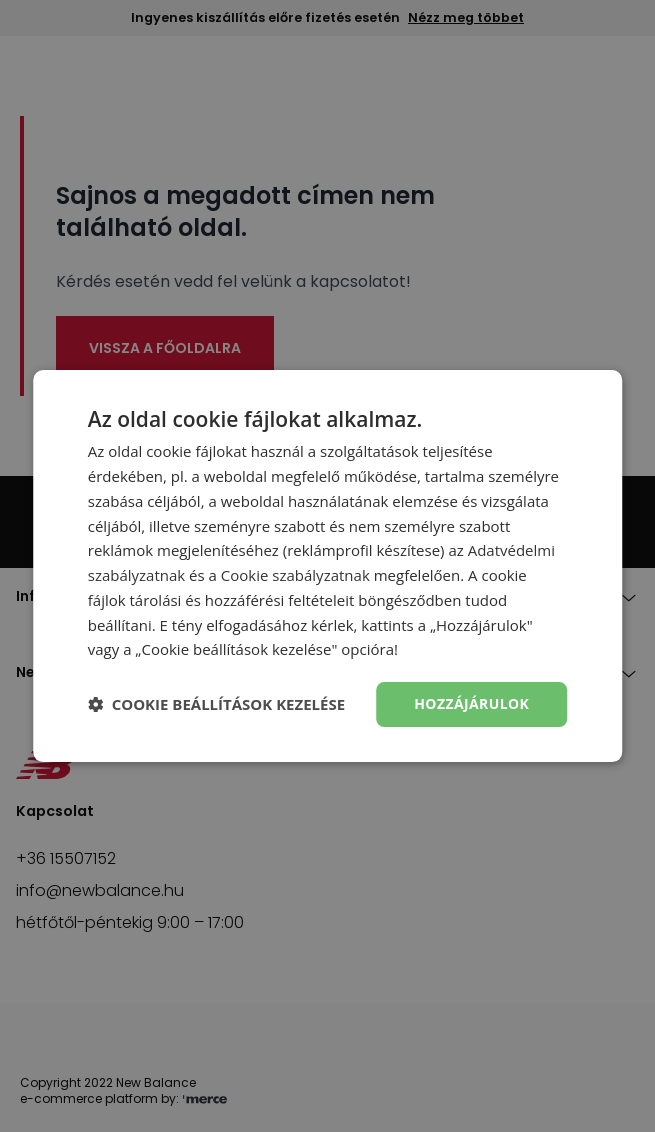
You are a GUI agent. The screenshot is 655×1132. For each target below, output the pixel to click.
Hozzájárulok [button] (471, 703)
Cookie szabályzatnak (295, 575)
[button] (216, 705)
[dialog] (327, 566)
